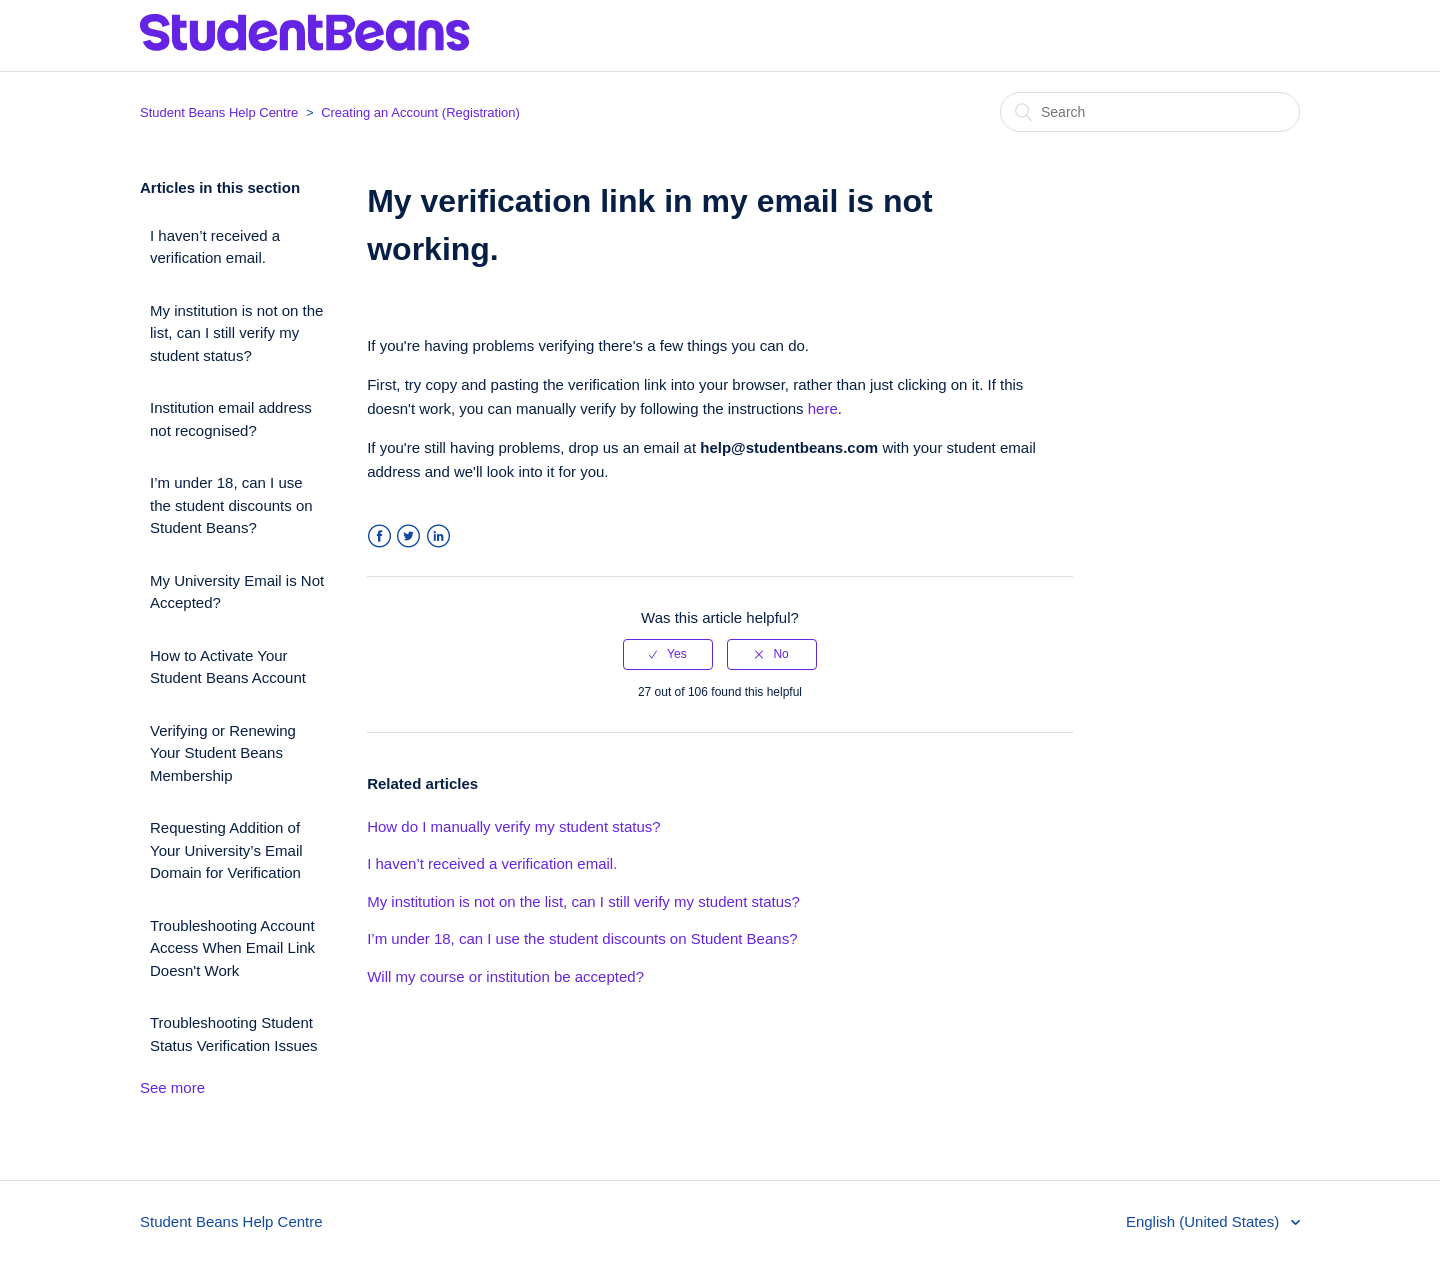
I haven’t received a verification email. (215, 247)
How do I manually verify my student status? (513, 826)
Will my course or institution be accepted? (505, 976)
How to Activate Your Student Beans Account (228, 667)
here (823, 408)
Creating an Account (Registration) (420, 112)
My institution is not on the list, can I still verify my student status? (236, 333)
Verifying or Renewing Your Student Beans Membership (223, 753)
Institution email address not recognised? (231, 419)
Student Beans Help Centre (219, 112)
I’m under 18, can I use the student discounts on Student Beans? (231, 505)
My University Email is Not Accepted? (237, 592)
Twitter (408, 536)
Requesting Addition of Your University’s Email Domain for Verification (226, 850)
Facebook (379, 536)
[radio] (668, 654)
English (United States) (1205, 1221)
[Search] (1150, 112)
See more (172, 1087)
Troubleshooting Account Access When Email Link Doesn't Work (232, 948)
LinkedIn (438, 536)
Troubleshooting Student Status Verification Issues (234, 1034)
